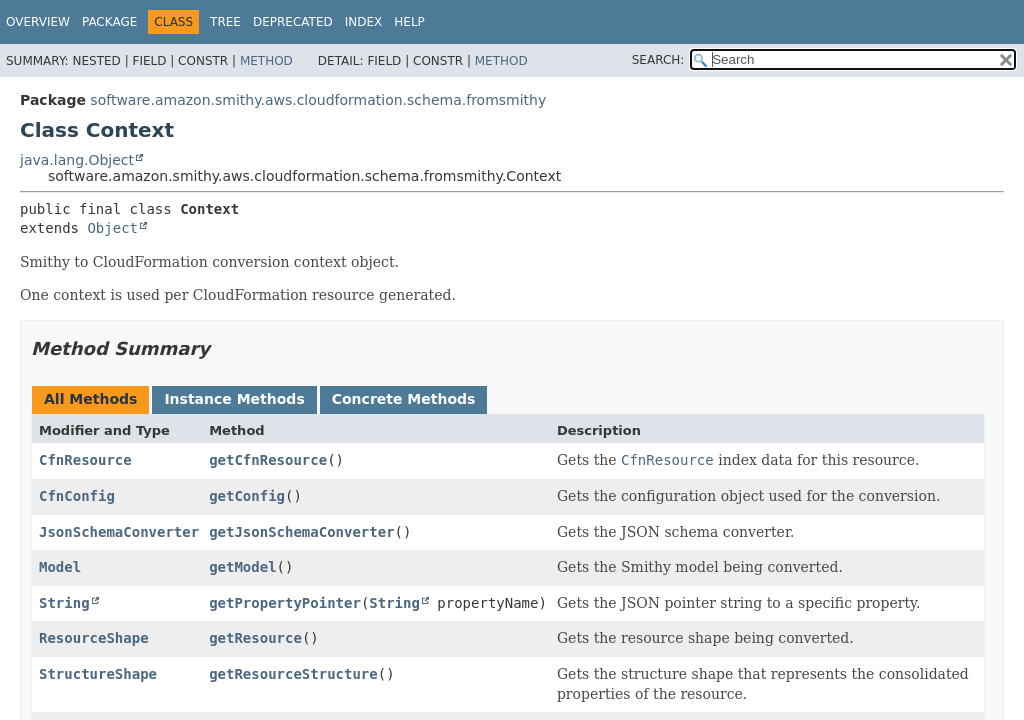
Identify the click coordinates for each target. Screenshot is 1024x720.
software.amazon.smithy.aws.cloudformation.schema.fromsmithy (318, 100)
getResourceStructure (293, 674)
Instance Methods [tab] (234, 399)
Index (364, 22)
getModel (242, 567)
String (64, 603)
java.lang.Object (77, 160)
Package (109, 22)
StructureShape (98, 674)
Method (266, 61)
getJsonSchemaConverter (301, 532)
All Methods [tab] (90, 399)
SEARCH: (658, 60)
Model (60, 567)
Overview (38, 22)
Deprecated (293, 22)
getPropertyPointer (285, 603)
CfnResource (85, 460)
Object (112, 228)
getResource (255, 638)
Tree (225, 22)
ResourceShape (94, 638)
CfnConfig (77, 496)
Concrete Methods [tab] (404, 399)
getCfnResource (268, 460)
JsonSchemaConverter (119, 532)
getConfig (247, 496)
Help (409, 22)
